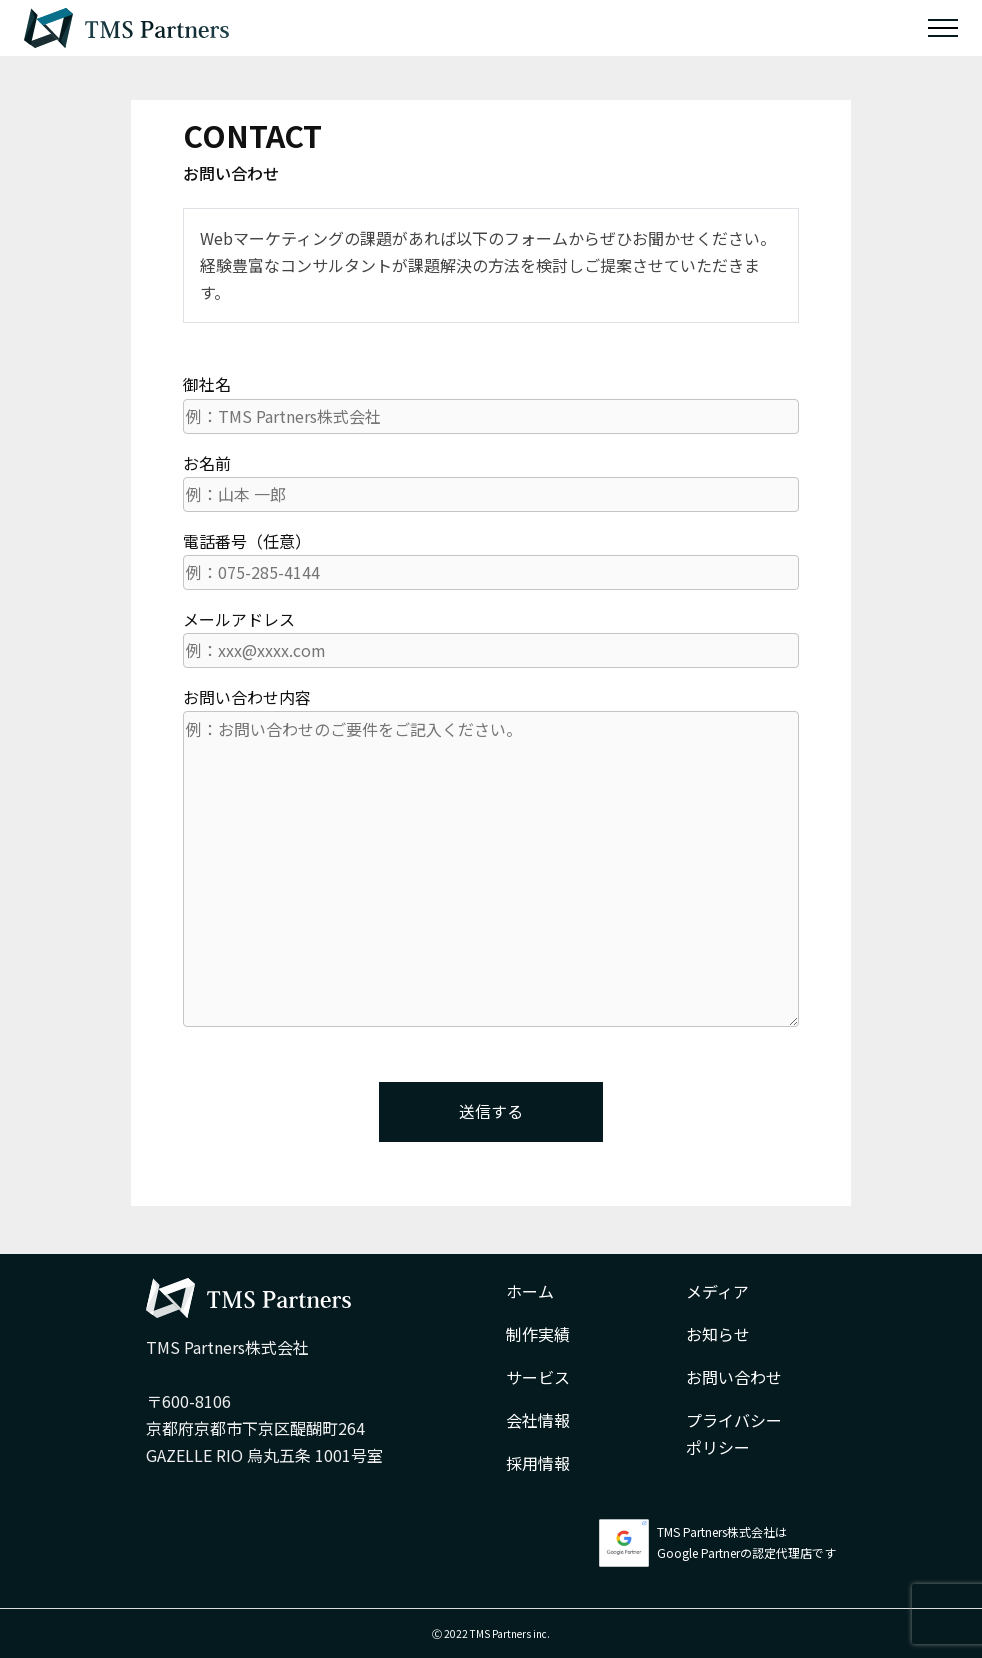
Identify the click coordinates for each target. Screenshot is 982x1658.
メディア (717, 1291)
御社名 (491, 402)
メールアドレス (491, 637)
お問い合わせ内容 (491, 856)
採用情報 (538, 1463)
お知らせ (718, 1334)
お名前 (491, 481)
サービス (538, 1377)
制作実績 (538, 1334)
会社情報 (538, 1420)
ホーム (530, 1291)
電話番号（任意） (491, 559)
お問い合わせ (734, 1377)
